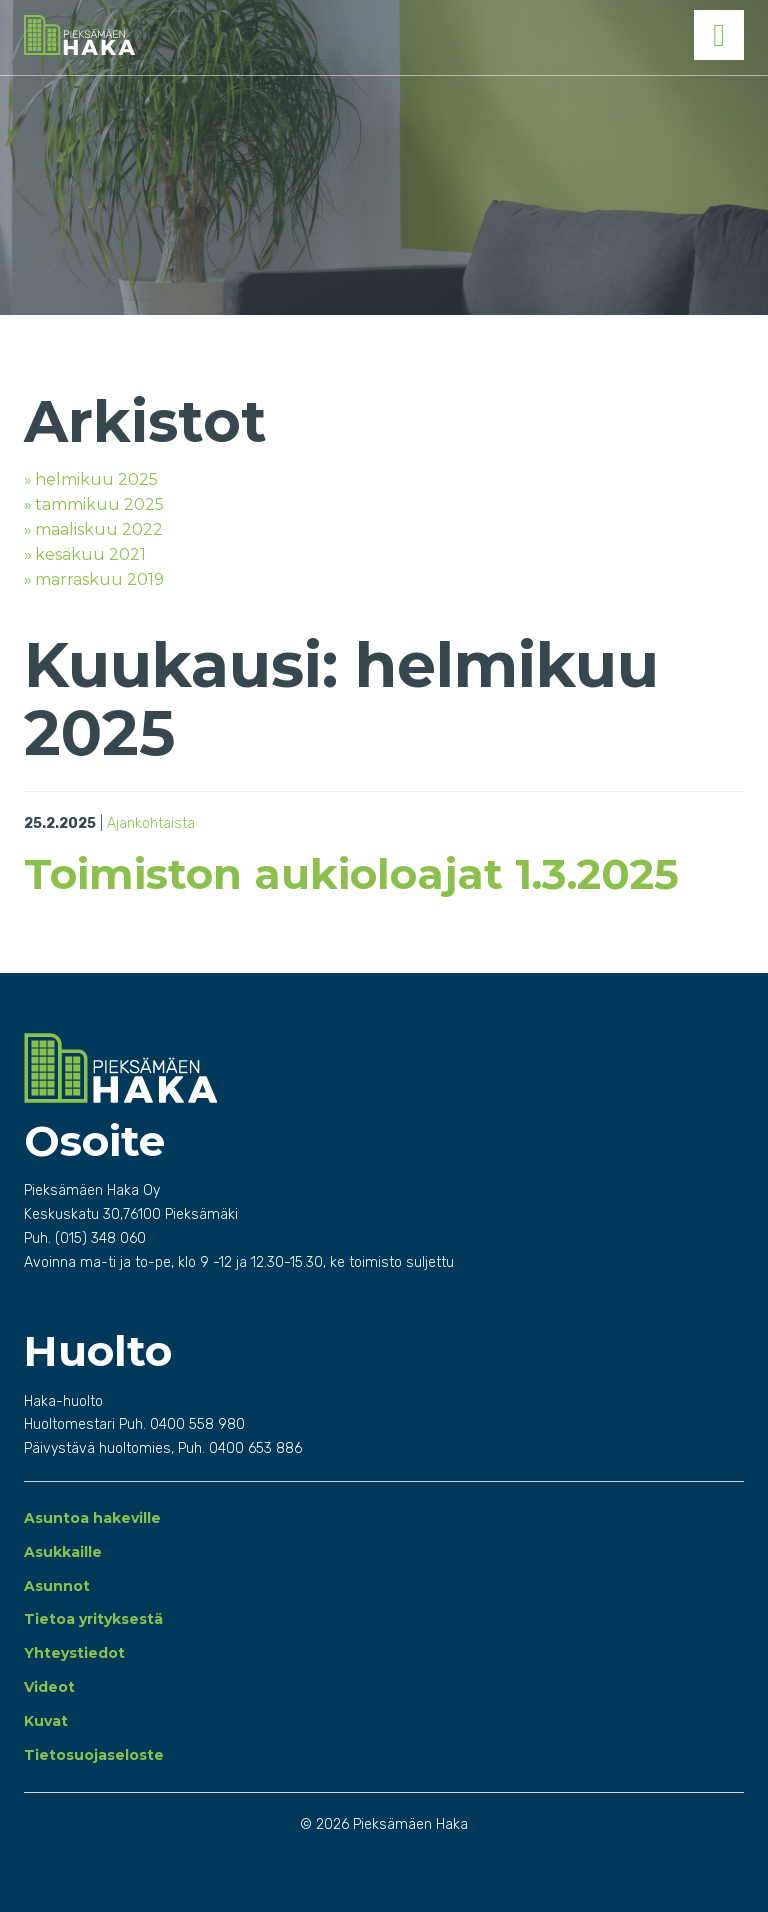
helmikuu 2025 (96, 479)
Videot (49, 1687)
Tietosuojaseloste (94, 1755)
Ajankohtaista (151, 823)
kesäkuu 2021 (90, 554)
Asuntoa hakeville (92, 1518)
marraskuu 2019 (99, 579)
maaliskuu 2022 (99, 529)
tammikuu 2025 (99, 504)
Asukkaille (63, 1552)
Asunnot (57, 1586)
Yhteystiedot (74, 1653)
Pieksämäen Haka (196, 35)
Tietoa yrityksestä (93, 1619)
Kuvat (46, 1721)
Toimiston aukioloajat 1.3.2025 (351, 874)
